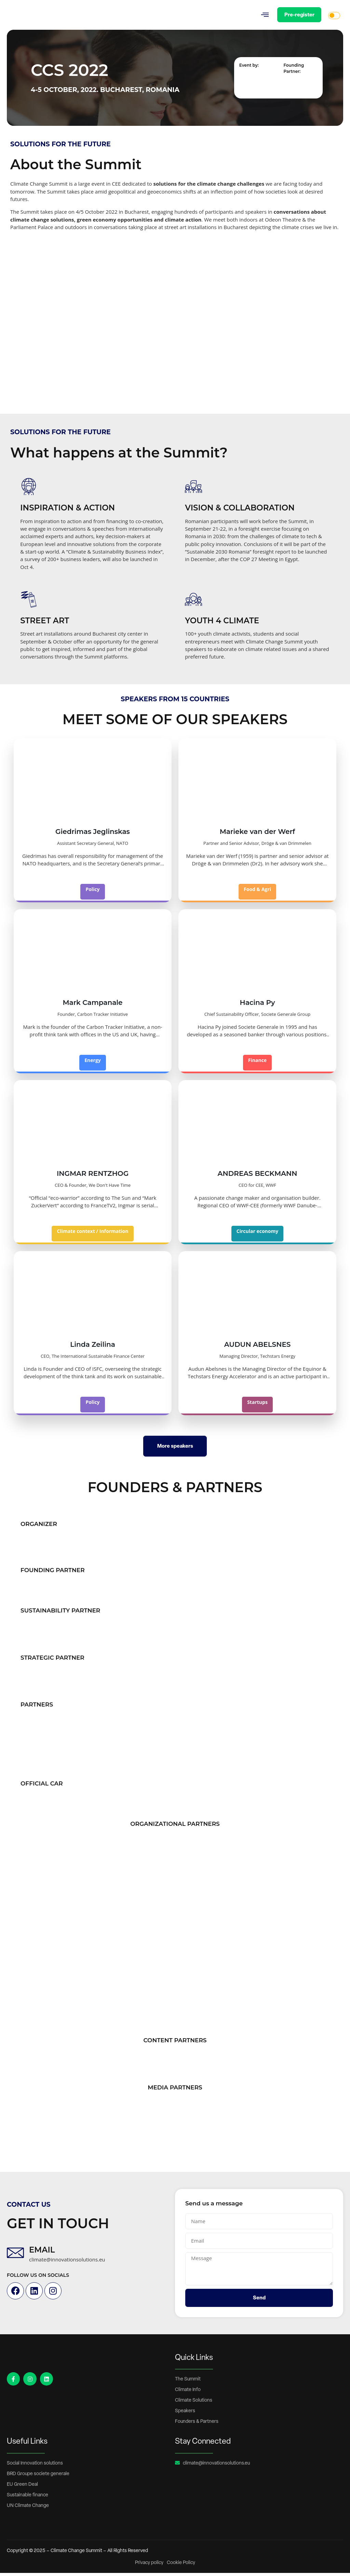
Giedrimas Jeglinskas (92, 835)
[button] (264, 15)
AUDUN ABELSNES (257, 1347)
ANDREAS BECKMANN (257, 1176)
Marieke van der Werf (257, 835)
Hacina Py (257, 1005)
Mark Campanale (93, 1005)
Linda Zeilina (92, 1347)
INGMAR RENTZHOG (93, 1176)
